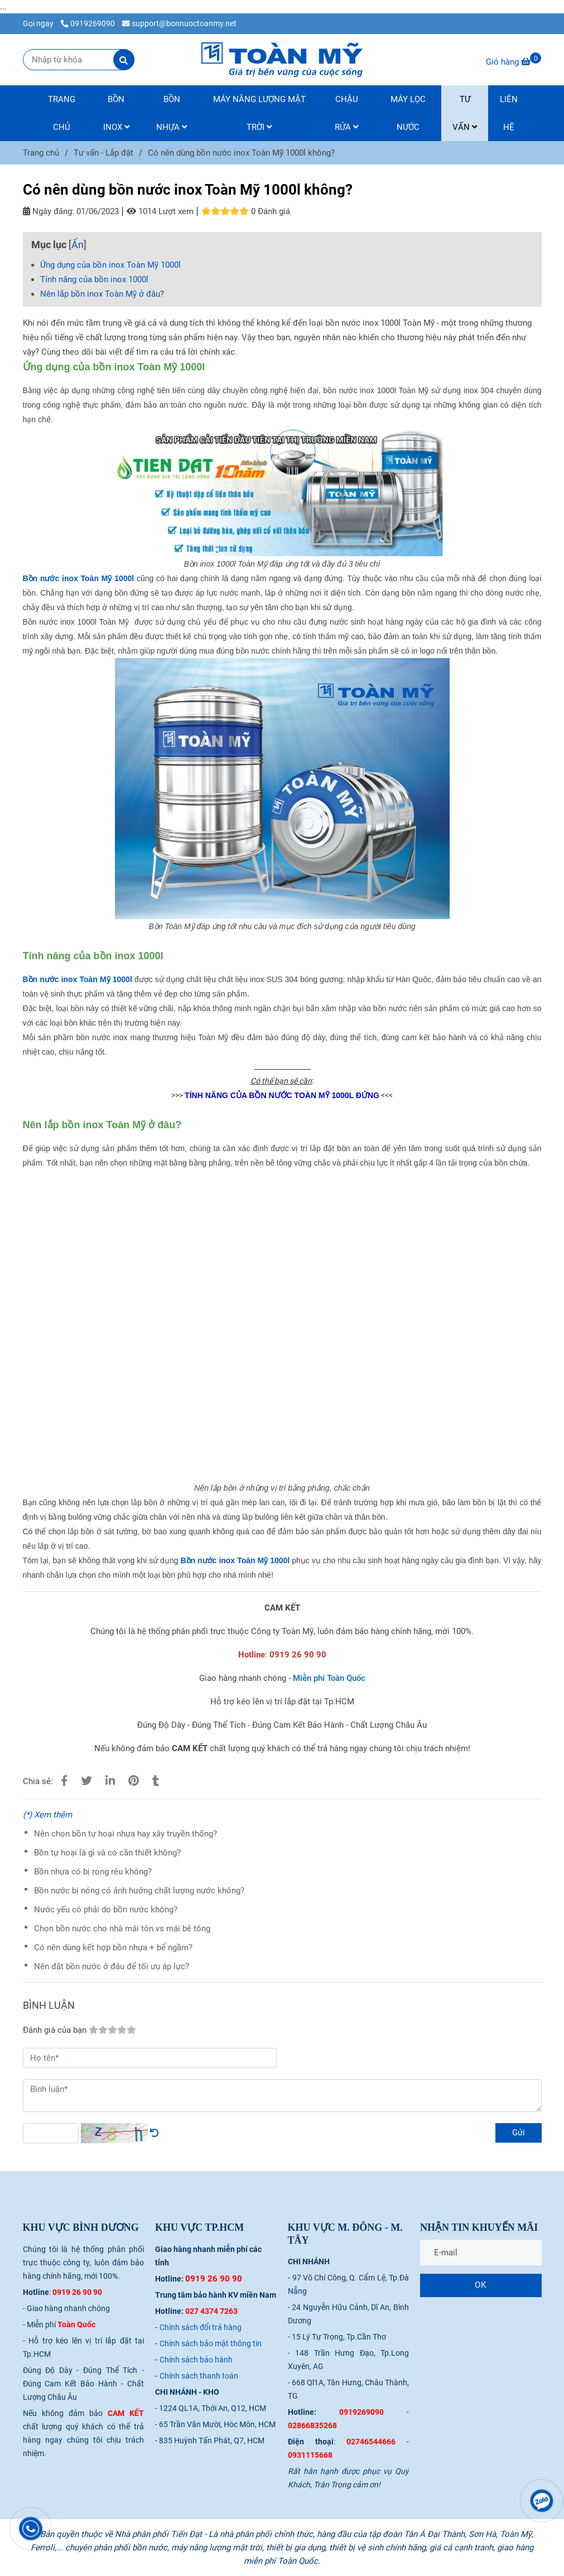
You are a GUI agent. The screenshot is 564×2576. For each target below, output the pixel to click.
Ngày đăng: (48, 211)
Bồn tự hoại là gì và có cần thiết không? (107, 1853)
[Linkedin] (110, 1781)
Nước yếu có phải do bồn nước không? (105, 1910)
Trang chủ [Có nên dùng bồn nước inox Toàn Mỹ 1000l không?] (41, 153)
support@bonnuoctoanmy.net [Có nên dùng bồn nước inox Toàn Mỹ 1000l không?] (179, 23)
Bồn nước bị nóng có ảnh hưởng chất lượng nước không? (139, 1891)
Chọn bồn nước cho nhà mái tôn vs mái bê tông (122, 1928)
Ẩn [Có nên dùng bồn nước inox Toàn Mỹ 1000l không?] (77, 244)
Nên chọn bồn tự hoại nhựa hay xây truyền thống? (125, 1834)
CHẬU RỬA (346, 113)
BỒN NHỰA (171, 113)
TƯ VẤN (464, 113)
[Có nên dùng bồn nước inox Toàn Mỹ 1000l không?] (282, 59)
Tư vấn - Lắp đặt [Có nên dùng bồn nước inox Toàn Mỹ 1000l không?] (103, 153)
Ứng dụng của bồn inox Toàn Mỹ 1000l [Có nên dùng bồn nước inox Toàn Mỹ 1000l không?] (110, 265)
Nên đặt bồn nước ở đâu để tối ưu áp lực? (111, 1966)
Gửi (518, 2133)
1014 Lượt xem (160, 211)
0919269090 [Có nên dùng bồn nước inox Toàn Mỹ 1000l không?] (88, 23)
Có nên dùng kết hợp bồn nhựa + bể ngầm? (113, 1947)
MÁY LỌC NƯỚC (408, 113)
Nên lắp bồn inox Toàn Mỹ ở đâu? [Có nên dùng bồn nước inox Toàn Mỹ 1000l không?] (102, 294)
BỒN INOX (116, 113)
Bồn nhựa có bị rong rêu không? (93, 1872)
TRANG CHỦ (61, 113)
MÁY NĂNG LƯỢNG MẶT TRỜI (259, 113)
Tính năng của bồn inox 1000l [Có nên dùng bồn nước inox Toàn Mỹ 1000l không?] (94, 279)
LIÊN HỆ (509, 113)
